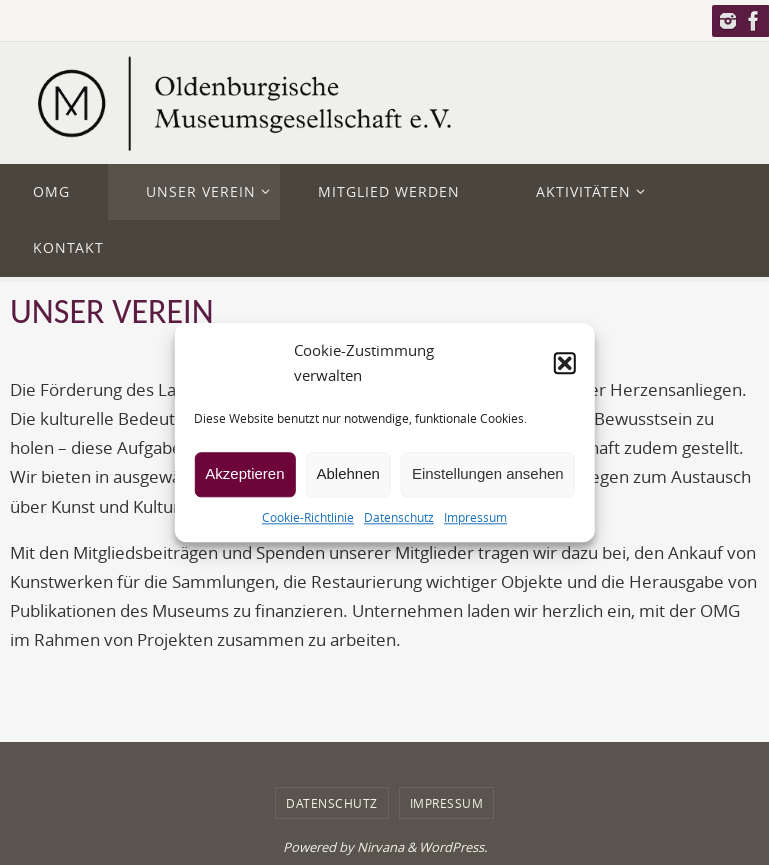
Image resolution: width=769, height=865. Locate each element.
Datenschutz (399, 517)
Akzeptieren (244, 473)
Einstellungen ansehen (488, 473)
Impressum (475, 517)
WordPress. (453, 847)
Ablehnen (348, 473)
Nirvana (380, 847)
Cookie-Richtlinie (308, 517)
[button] (565, 363)
